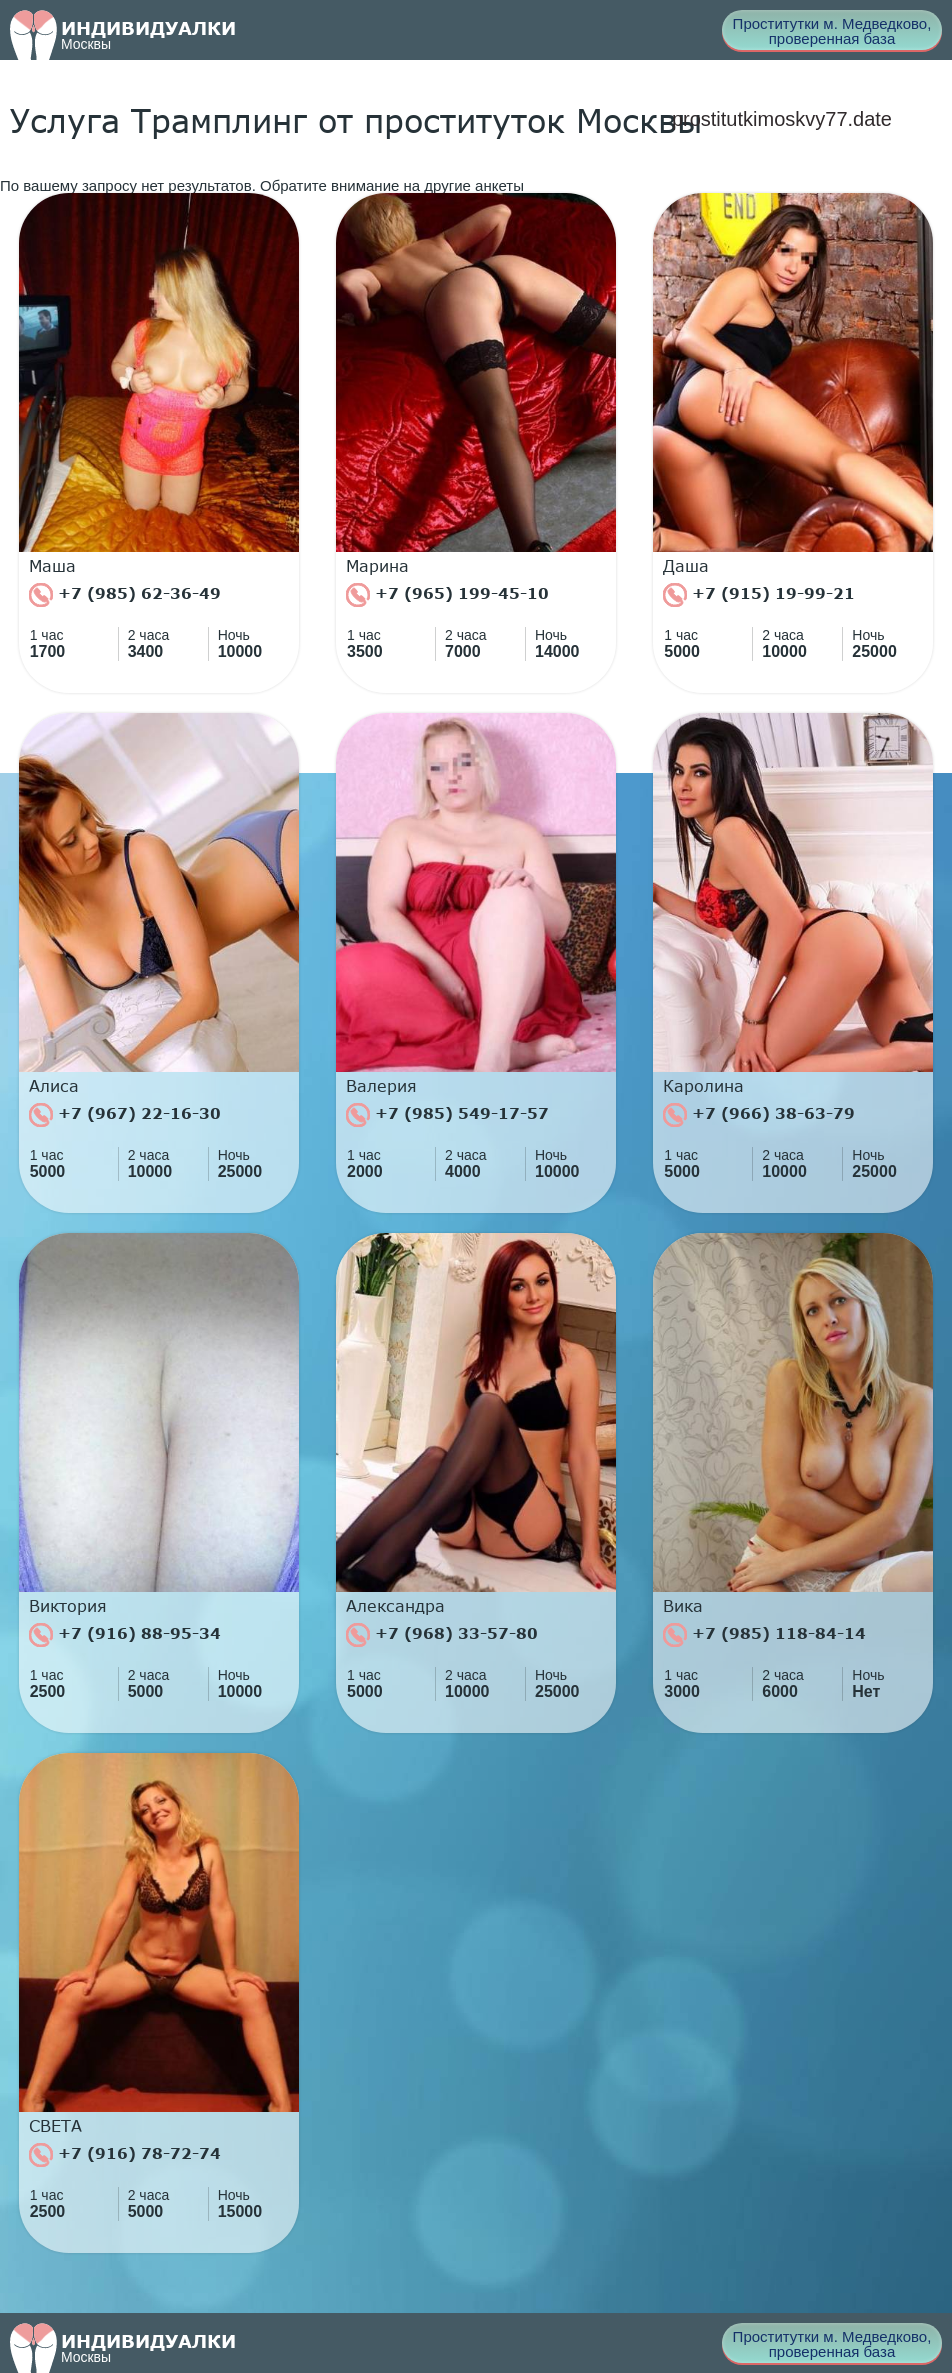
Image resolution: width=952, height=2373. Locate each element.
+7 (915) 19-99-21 (759, 595)
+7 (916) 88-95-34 (125, 1635)
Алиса (54, 1086)
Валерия (381, 1086)
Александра (395, 1606)
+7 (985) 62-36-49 (125, 595)
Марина (377, 566)
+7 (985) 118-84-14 (764, 1635)
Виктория (68, 1606)
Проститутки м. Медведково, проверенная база (832, 31)
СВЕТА (55, 2126)
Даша (686, 566)
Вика (683, 1606)
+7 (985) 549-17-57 (447, 1115)
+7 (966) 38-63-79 (759, 1115)
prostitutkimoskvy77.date (782, 119)
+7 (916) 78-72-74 (125, 2155)
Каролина (703, 1086)
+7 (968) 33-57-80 (442, 1635)
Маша (52, 566)
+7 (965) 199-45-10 (447, 595)
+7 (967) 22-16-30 (125, 1115)
